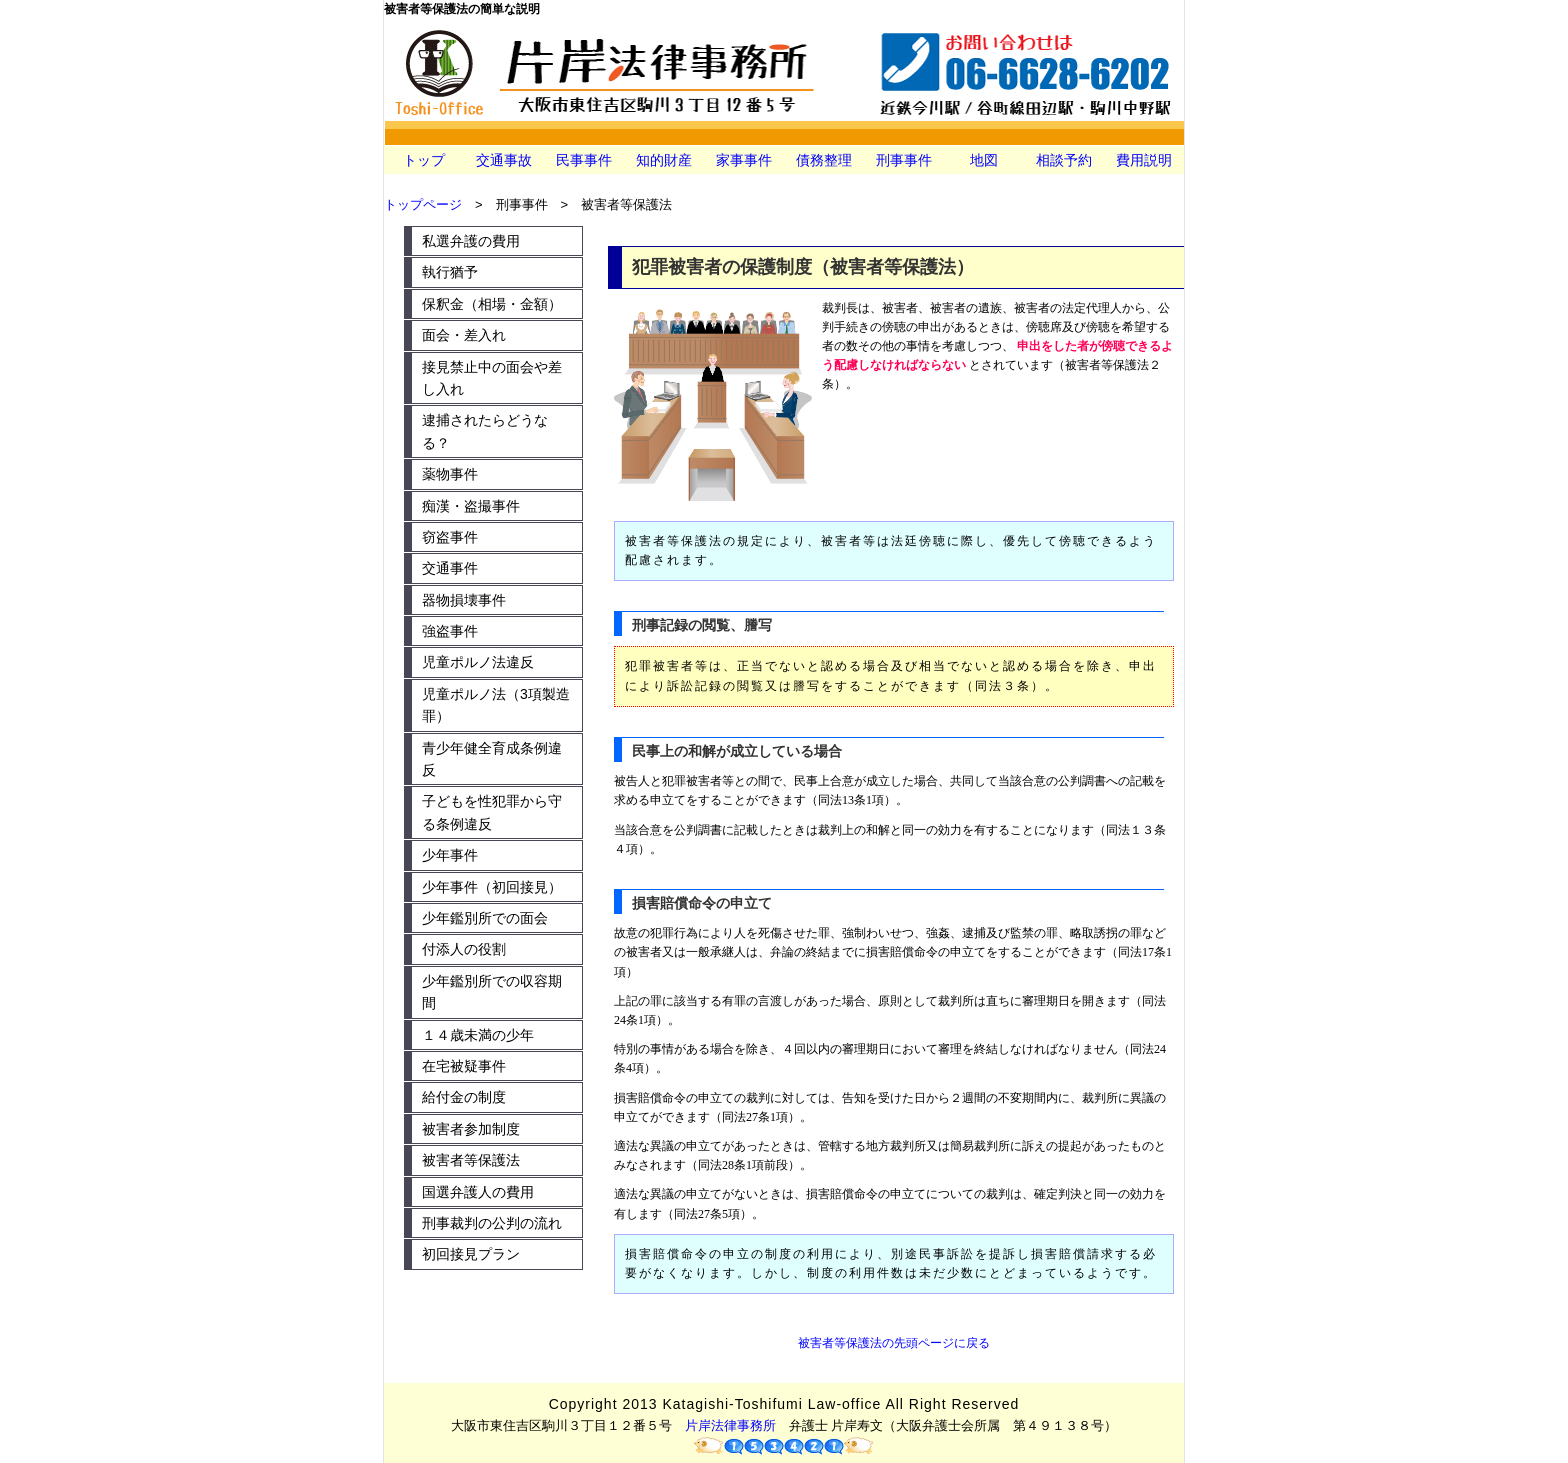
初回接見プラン (471, 1254)
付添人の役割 (464, 949)
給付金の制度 (464, 1097)
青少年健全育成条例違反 (492, 759)
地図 (984, 160)
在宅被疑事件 (464, 1066)
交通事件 (450, 568)
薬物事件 (450, 474)
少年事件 (450, 855)
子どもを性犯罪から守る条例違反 (492, 812)
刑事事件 (904, 160)
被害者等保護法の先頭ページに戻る (894, 1343)
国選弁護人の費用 (478, 1192)
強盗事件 (450, 631)
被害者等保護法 (471, 1160)
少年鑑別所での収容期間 (492, 992)
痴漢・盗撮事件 (471, 506)
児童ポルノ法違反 (478, 662)
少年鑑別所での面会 (485, 918)
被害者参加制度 (471, 1129)
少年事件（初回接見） (492, 887)
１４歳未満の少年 (478, 1035)
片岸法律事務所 (730, 1425)
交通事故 (504, 160)
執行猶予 (450, 272)
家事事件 (744, 160)
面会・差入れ (464, 335)
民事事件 (584, 160)
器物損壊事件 (464, 600)
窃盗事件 (450, 537)
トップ (424, 160)
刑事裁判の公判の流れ (492, 1223)
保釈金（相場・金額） (492, 304)
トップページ (423, 204)
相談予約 (1064, 160)
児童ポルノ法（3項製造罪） (496, 705)
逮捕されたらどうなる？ (485, 431)
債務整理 (824, 160)
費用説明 (1144, 160)
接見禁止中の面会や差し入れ (492, 378)
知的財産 (664, 160)
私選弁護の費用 (471, 241)
